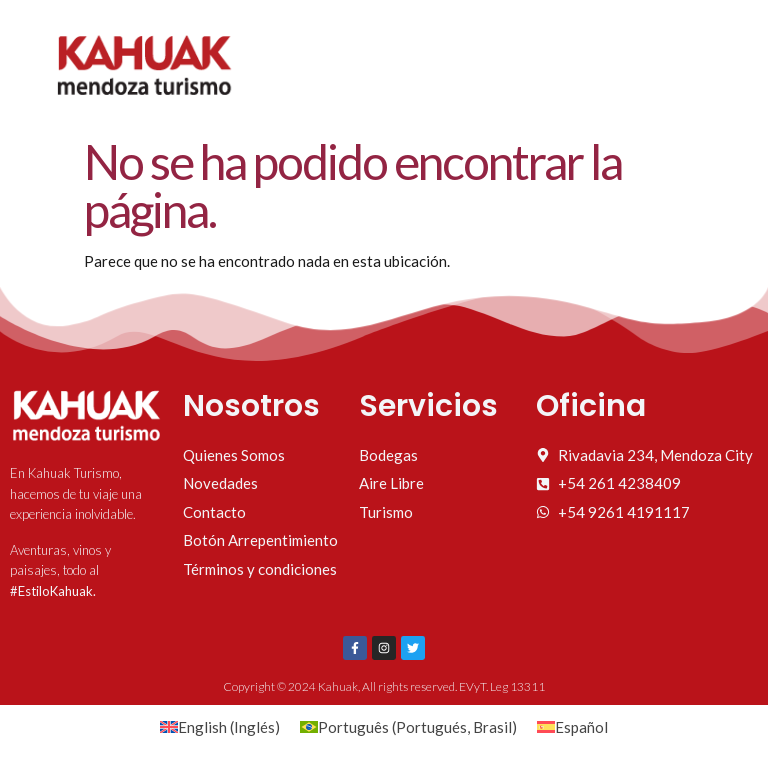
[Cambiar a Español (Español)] (572, 727)
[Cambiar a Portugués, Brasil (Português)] (408, 727)
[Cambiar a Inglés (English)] (220, 727)
